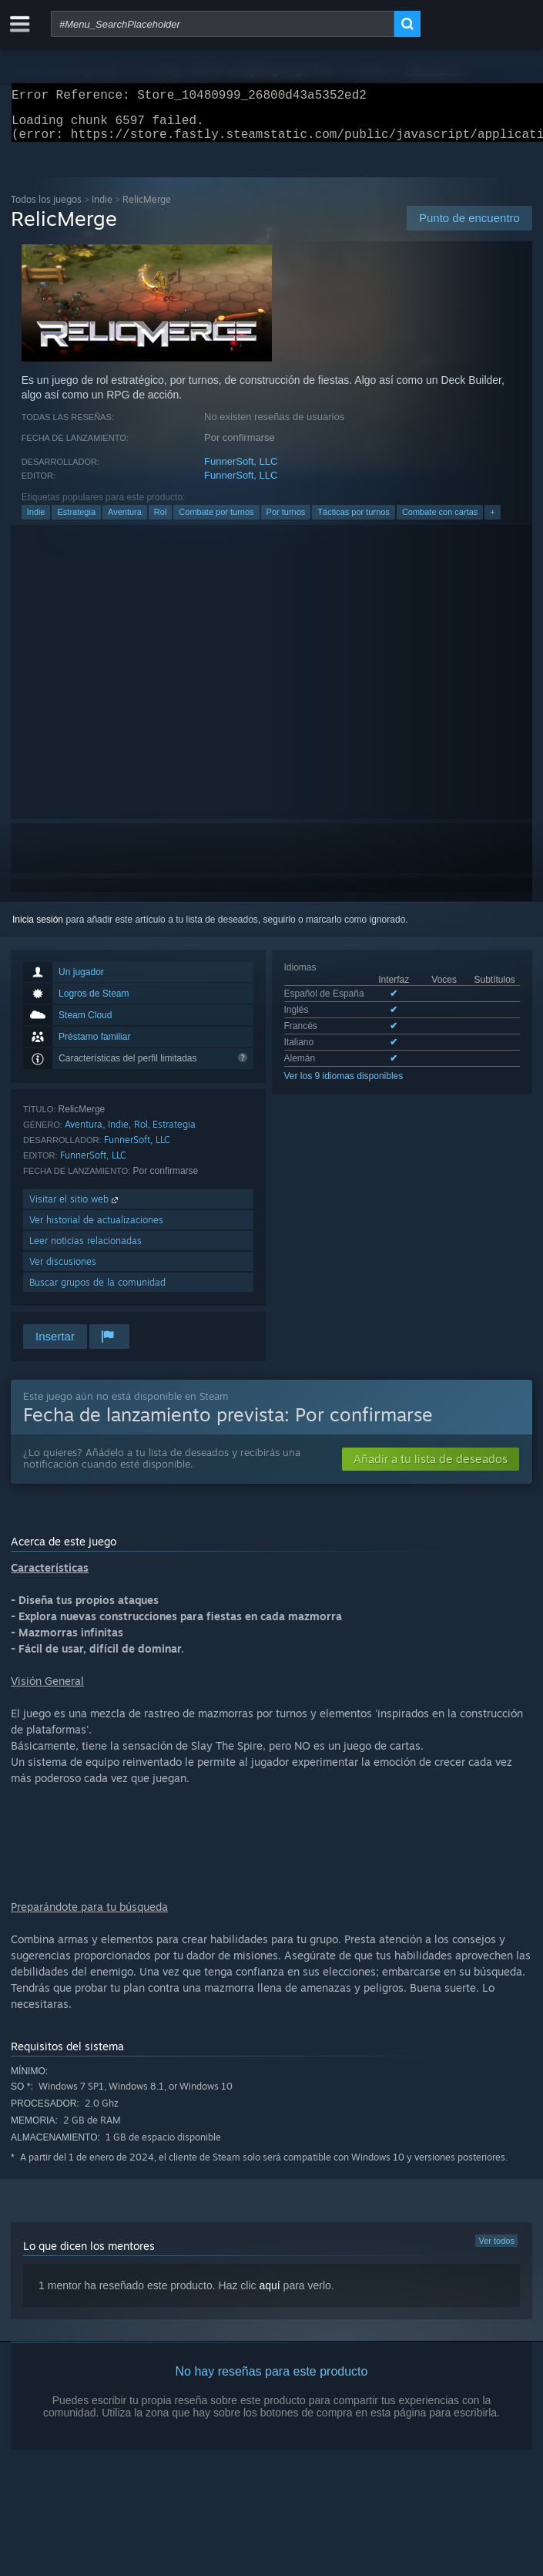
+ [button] (492, 521)
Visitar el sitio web (75, 1208)
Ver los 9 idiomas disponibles (344, 1085)
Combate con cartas (440, 521)
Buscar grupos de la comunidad (97, 1291)
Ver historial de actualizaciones (96, 1229)
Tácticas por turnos (353, 521)
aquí (269, 2294)
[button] (430, 1468)
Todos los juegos (46, 208)
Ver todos (496, 2250)
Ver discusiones (62, 1270)
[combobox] (222, 24)
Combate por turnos (216, 521)
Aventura (125, 521)
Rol (160, 521)
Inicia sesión (37, 928)
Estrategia (76, 521)
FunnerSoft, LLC (240, 470)
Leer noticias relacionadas (85, 1250)
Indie (102, 208)
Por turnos (286, 521)
